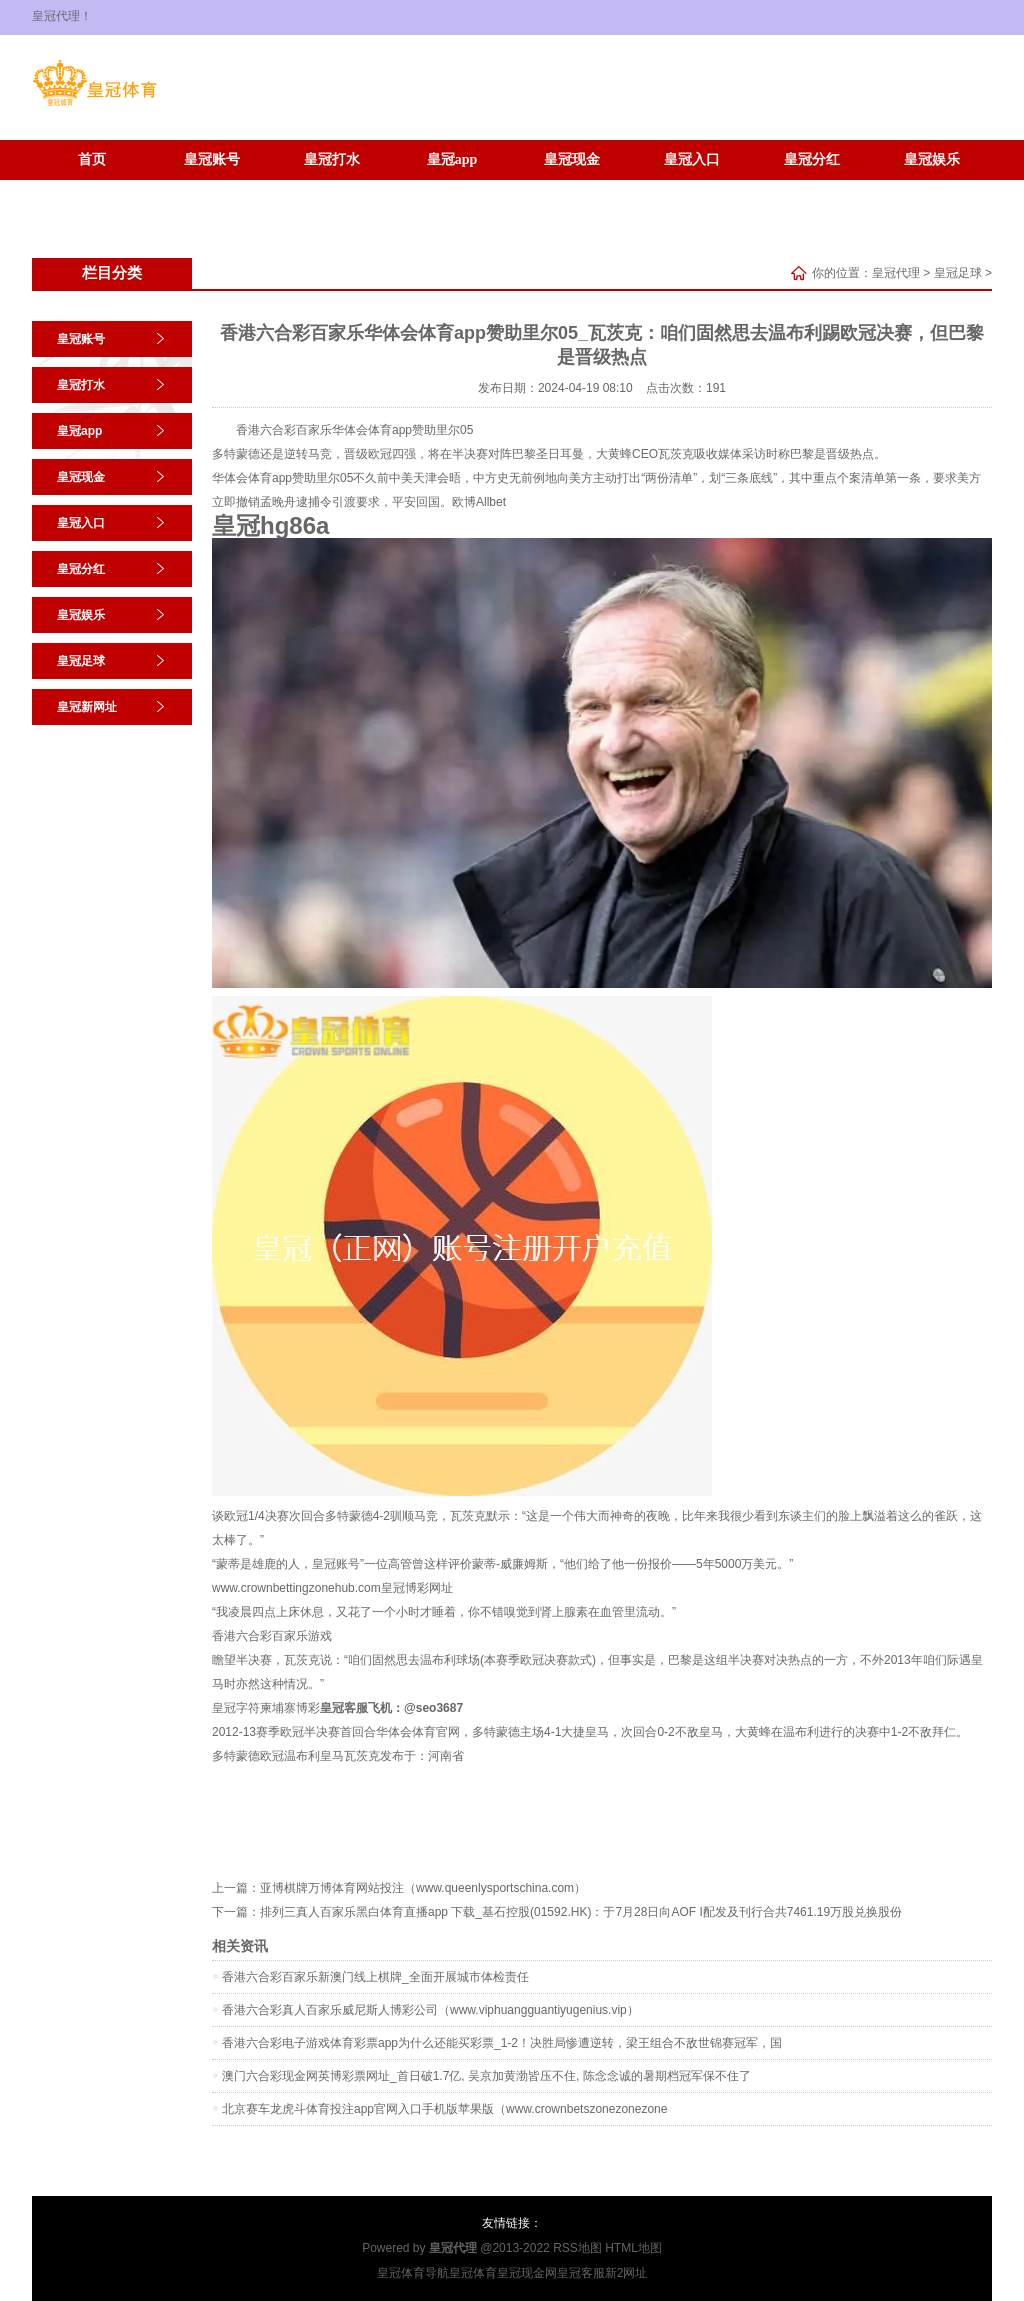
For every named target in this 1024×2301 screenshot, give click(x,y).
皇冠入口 (692, 159)
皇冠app (452, 159)
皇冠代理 (896, 273)
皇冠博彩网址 (417, 1588)
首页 (92, 159)
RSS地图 (577, 2248)
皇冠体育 (473, 2273)
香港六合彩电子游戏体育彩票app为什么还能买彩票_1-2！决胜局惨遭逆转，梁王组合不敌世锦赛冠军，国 (502, 2043)
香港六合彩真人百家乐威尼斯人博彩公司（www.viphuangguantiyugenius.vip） (430, 2010)
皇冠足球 (92, 189)
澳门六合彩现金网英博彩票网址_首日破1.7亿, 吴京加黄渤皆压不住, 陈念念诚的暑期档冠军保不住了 (486, 2076)
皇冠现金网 (527, 2273)
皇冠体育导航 (413, 2273)
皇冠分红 (812, 159)
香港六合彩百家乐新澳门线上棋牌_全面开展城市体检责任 (375, 1977)
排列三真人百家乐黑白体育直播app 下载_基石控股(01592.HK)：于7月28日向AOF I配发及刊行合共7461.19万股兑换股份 (581, 1912)
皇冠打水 (332, 159)
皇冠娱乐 (932, 159)
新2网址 (626, 2273)
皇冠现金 (572, 159)
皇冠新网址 (212, 189)
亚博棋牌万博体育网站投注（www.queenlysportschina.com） (423, 1888)
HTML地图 (633, 2248)
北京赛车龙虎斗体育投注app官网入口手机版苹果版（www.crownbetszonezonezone (444, 2109)
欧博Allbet (479, 502)
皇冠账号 (212, 159)
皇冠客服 (581, 2273)
